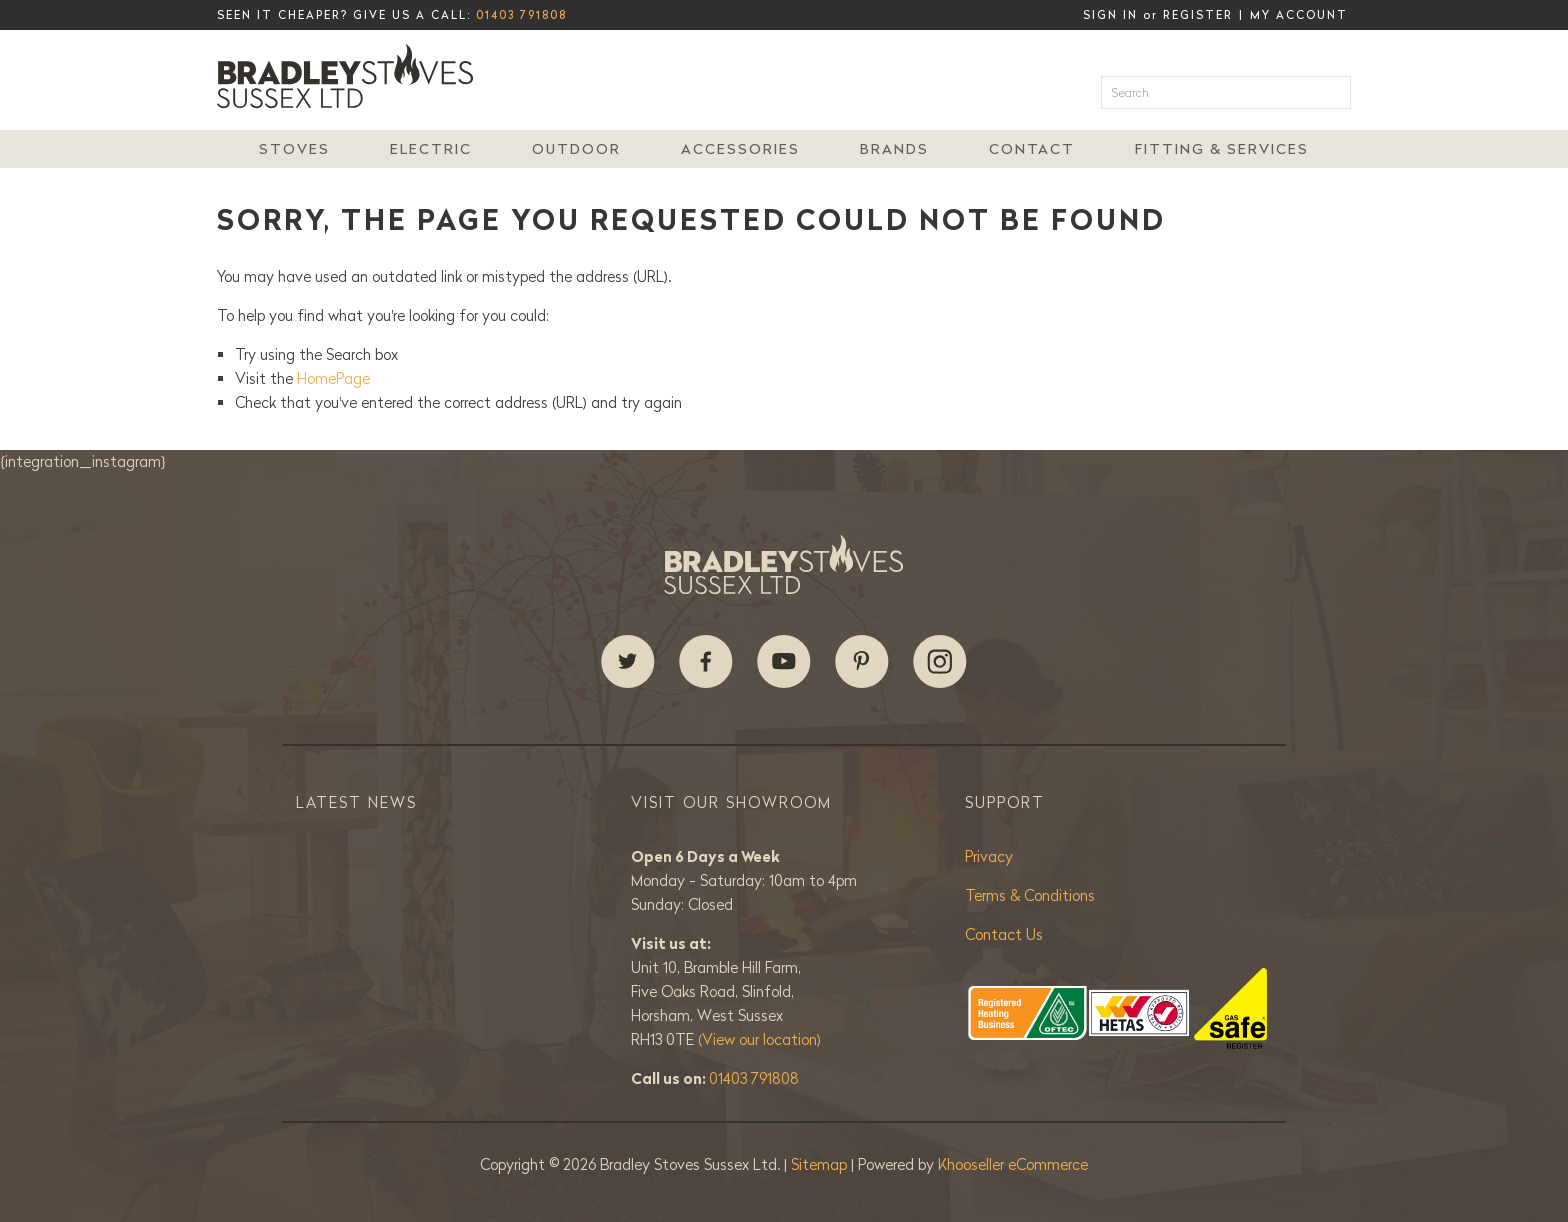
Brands (894, 149)
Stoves (294, 149)
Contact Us (1004, 934)
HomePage (333, 378)
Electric (431, 149)
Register (1198, 15)
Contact (1032, 149)
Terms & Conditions (1030, 895)
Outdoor (576, 149)
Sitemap (821, 1164)
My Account (1299, 15)
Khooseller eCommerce (1013, 1164)
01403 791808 (521, 15)
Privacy (989, 856)
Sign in (1110, 15)
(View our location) (759, 1039)
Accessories (740, 149)
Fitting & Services (1222, 149)
